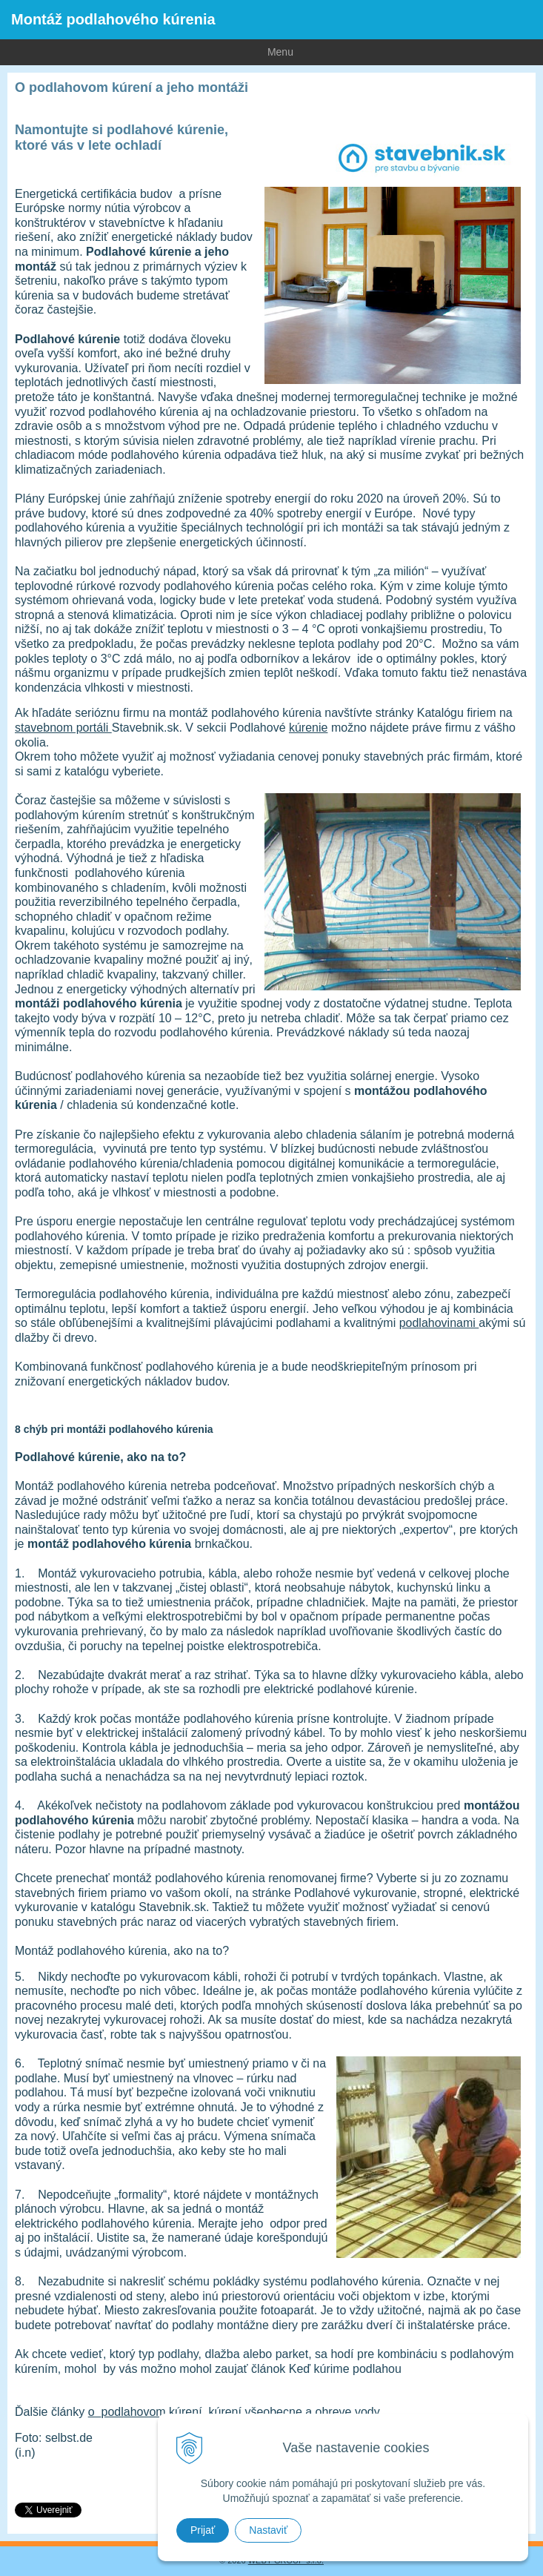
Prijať (202, 2530)
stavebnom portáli (63, 727)
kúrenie (308, 727)
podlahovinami (439, 1323)
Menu (146, 51)
